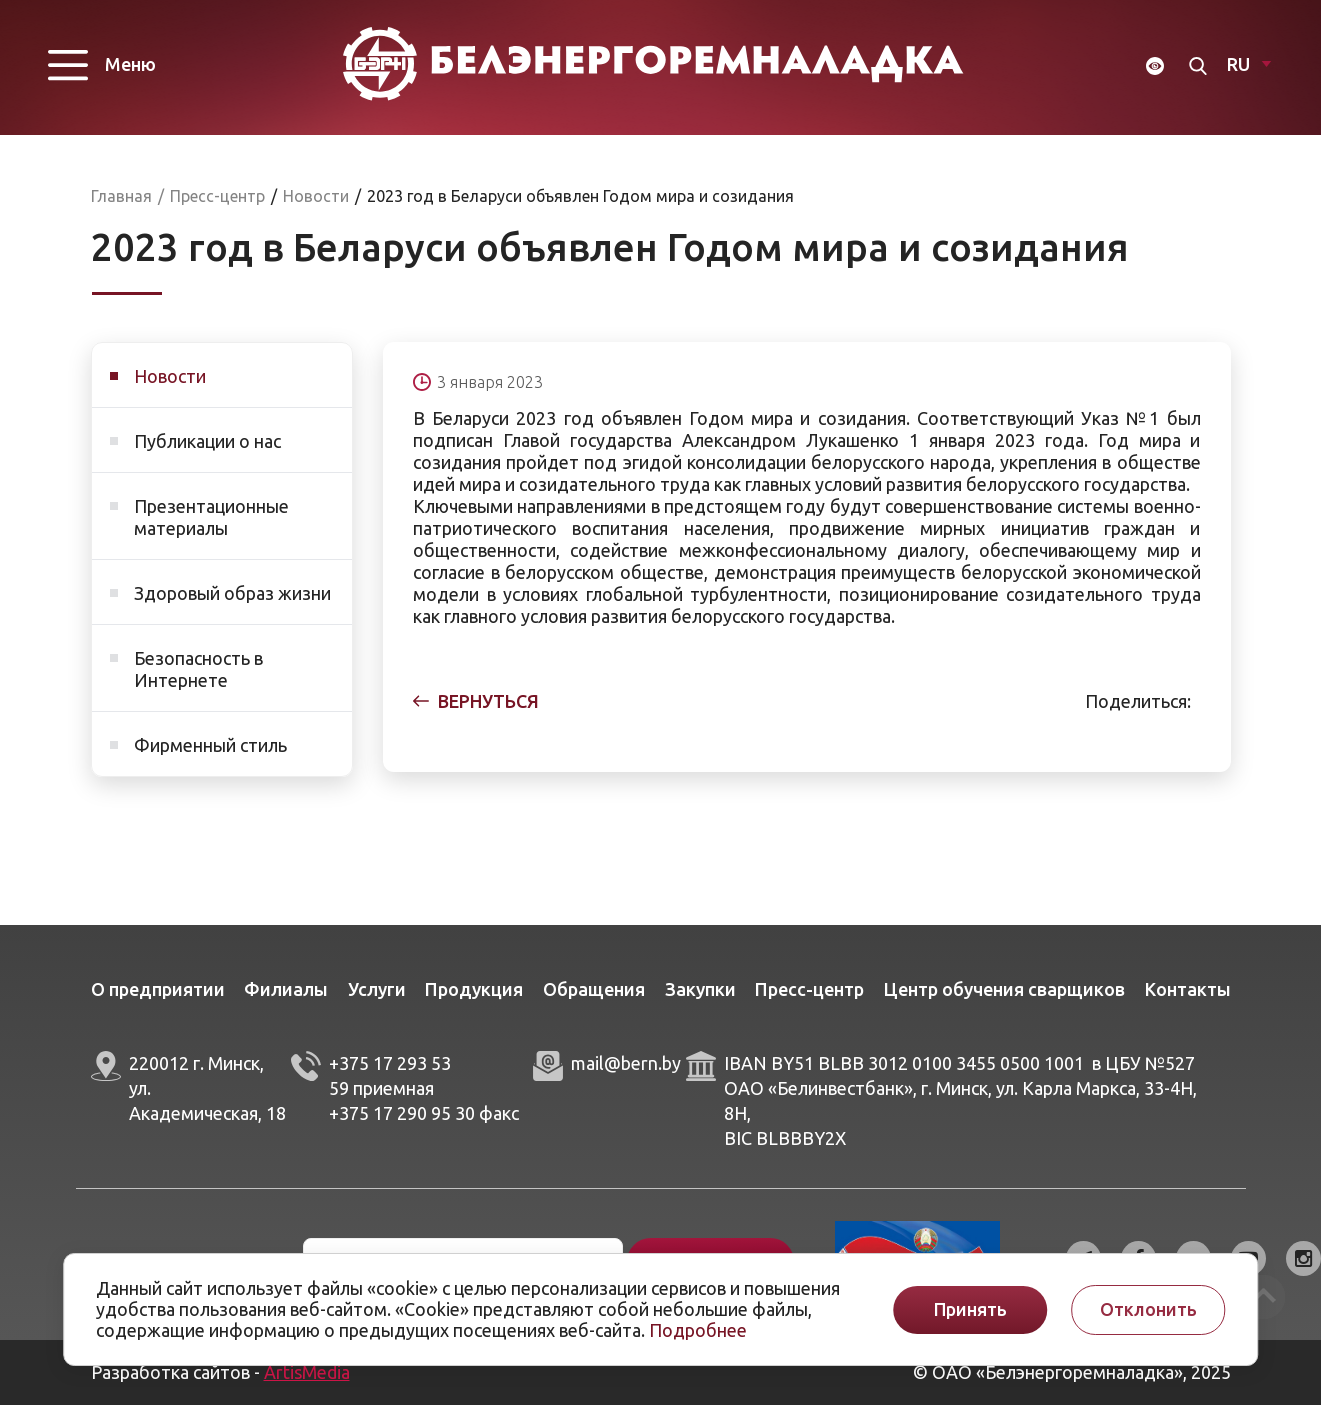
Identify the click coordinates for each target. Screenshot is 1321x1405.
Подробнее (698, 1330)
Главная (121, 196)
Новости (170, 376)
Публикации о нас (207, 441)
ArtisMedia (307, 1372)
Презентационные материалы (211, 517)
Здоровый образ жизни (232, 593)
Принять (970, 1309)
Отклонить (1148, 1309)
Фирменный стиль (210, 745)
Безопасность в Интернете (198, 669)
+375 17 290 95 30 (402, 1113)
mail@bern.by (626, 1064)
